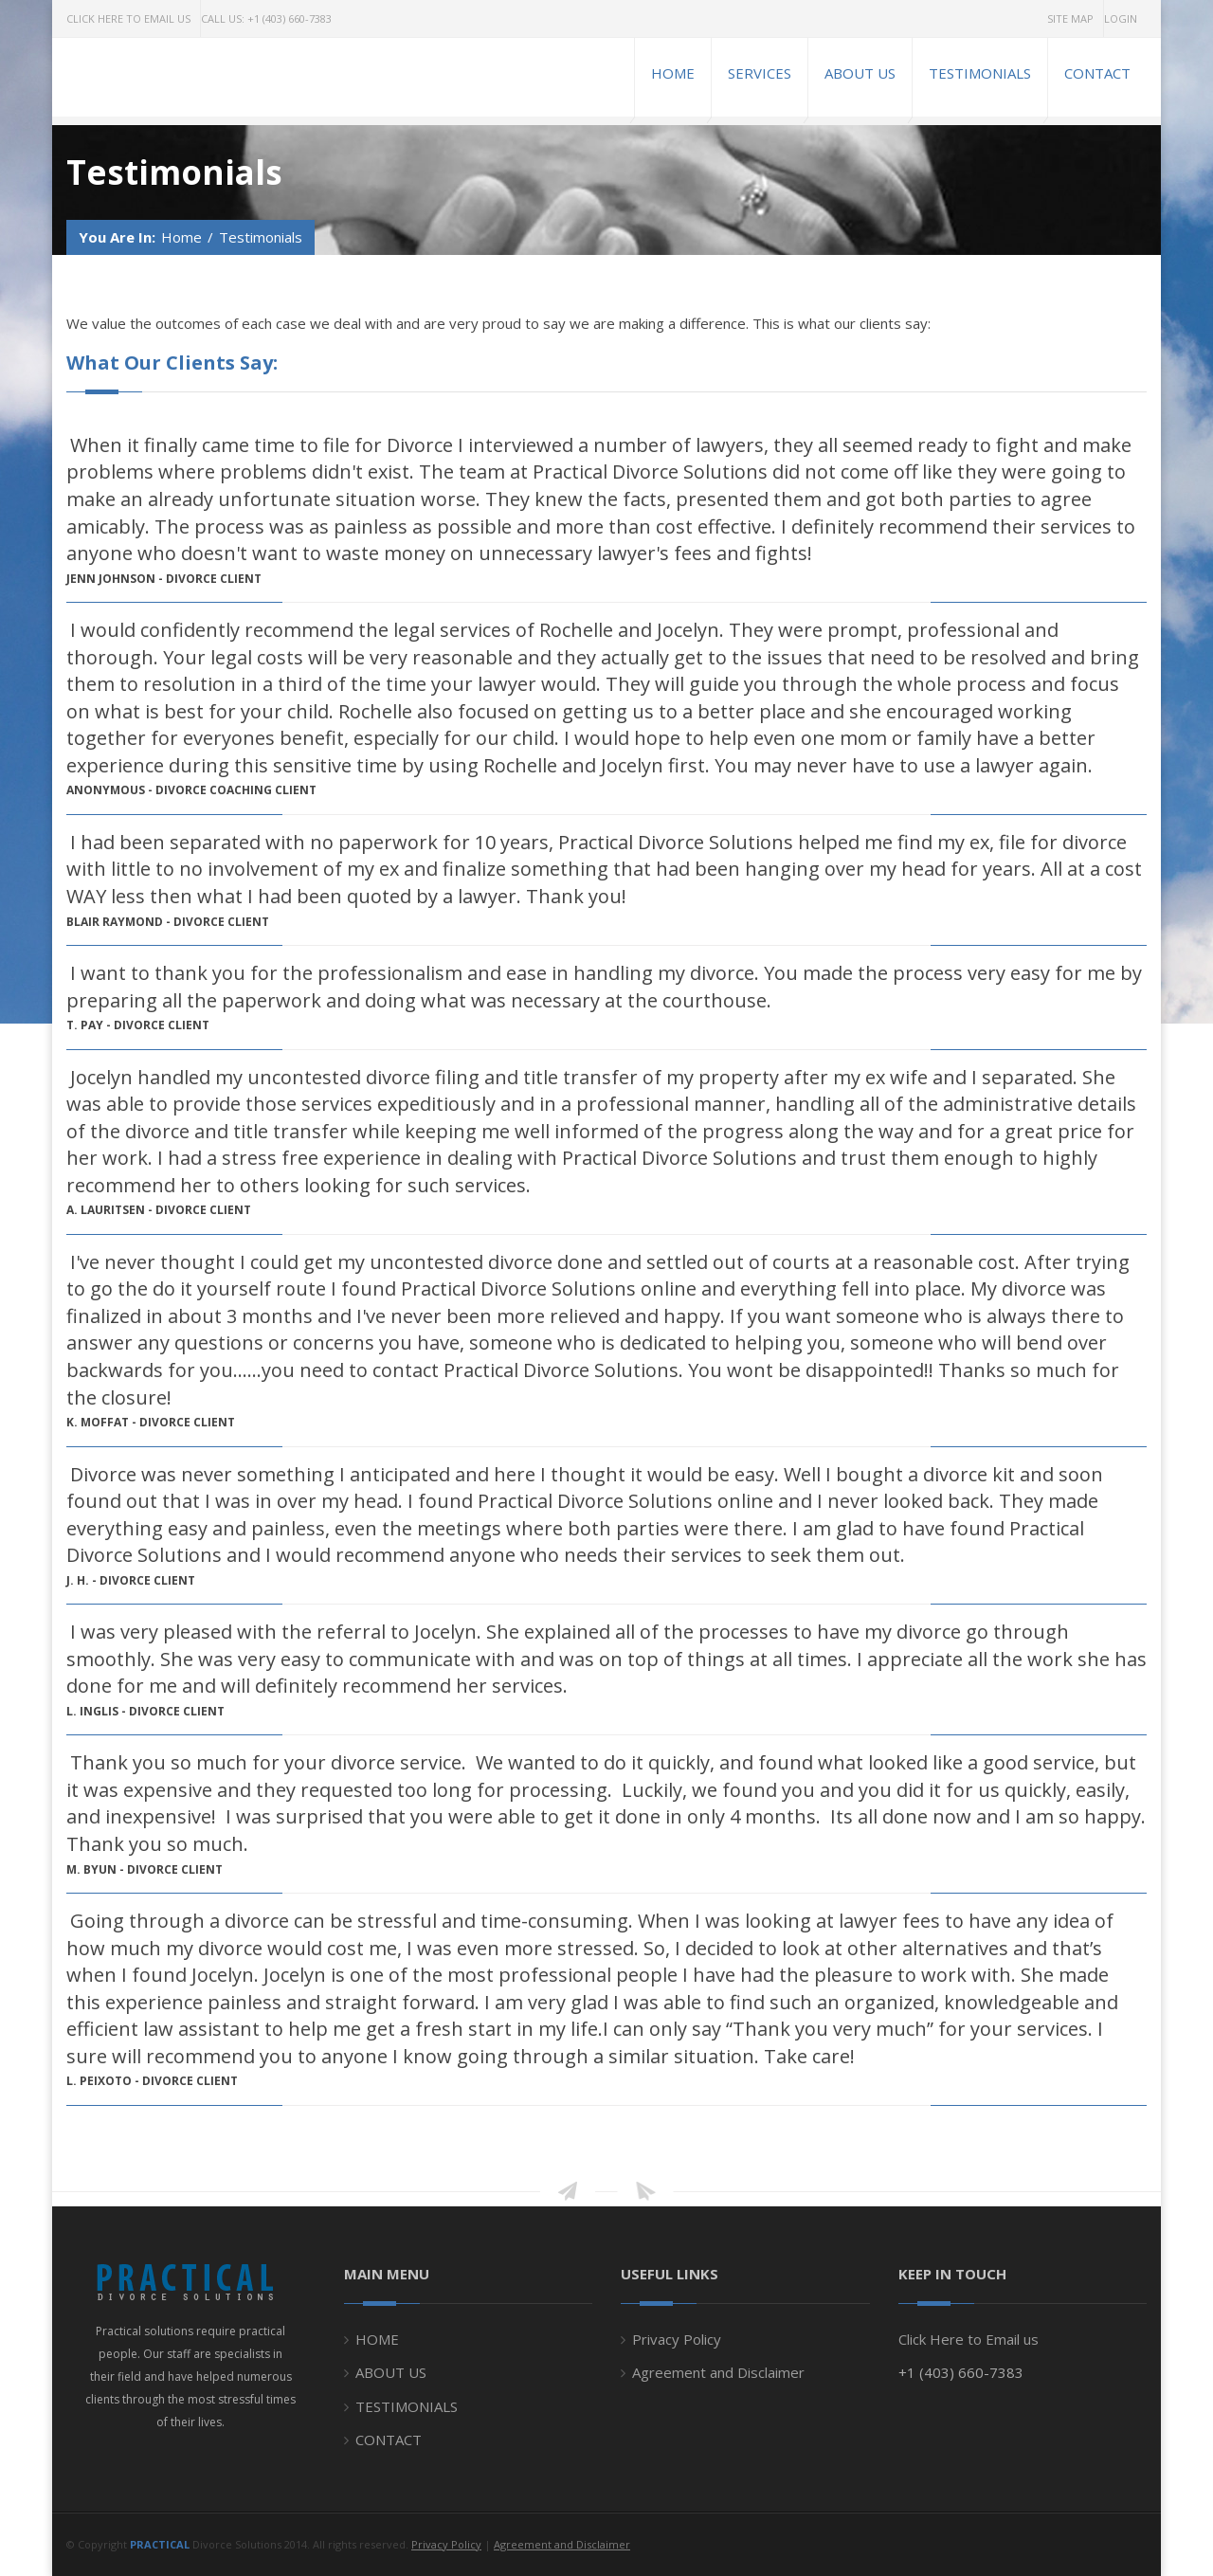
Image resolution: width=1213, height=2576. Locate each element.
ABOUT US (390, 2372)
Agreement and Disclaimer (718, 2372)
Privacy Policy (676, 2339)
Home (181, 236)
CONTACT (388, 2439)
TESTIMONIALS (406, 2406)
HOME (377, 2339)
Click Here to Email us (968, 2339)
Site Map (1070, 18)
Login (1120, 18)
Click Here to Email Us (128, 18)
